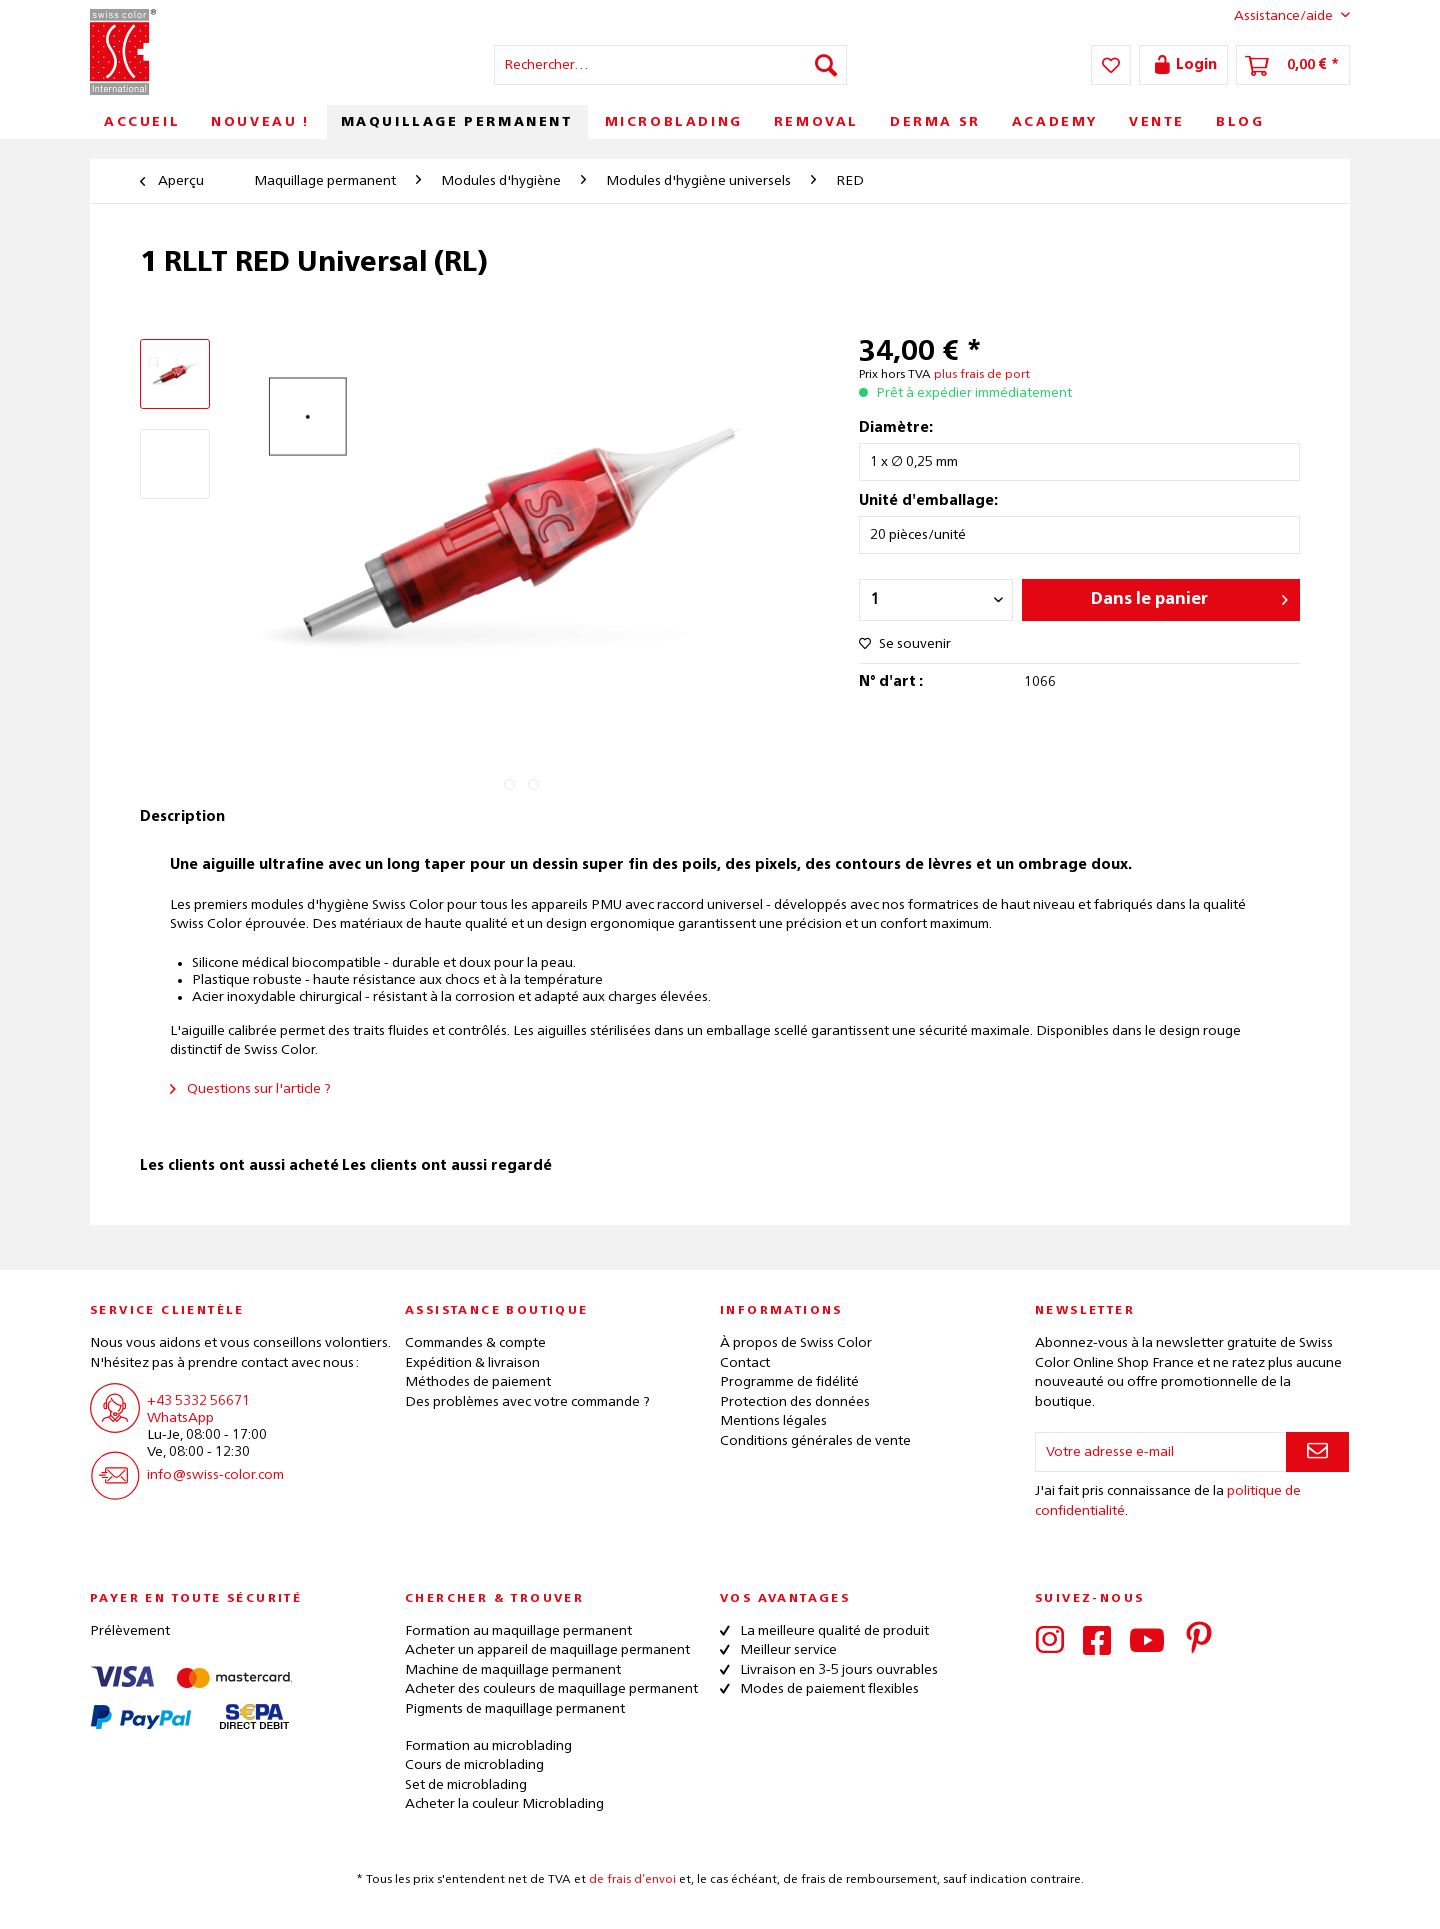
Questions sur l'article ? (250, 1089)
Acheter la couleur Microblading (504, 1804)
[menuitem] (670, 65)
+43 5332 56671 (198, 1401)
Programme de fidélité (789, 1382)
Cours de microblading (474, 1765)
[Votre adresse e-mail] (1161, 1452)
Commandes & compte (475, 1343)
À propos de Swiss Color (796, 1343)
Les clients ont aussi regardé (447, 1166)
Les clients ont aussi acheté (239, 1166)
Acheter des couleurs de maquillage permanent (551, 1689)
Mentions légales (773, 1421)
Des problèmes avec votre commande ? (527, 1402)
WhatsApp (180, 1418)
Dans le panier (1189, 596)
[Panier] (1293, 65)
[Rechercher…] (670, 65)
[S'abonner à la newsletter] (1317, 1452)
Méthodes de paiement (478, 1382)
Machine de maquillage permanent (513, 1670)
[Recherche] (826, 65)
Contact (745, 1363)
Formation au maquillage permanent (518, 1631)
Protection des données (795, 1402)
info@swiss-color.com (215, 1475)
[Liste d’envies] (1111, 65)
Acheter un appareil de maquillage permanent (547, 1650)
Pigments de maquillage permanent (515, 1709)
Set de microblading (466, 1785)
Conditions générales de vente (815, 1441)
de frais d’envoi (632, 1880)
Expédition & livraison (472, 1363)
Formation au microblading (488, 1746)
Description (182, 817)
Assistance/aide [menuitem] (1276, 15)
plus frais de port (982, 375)
